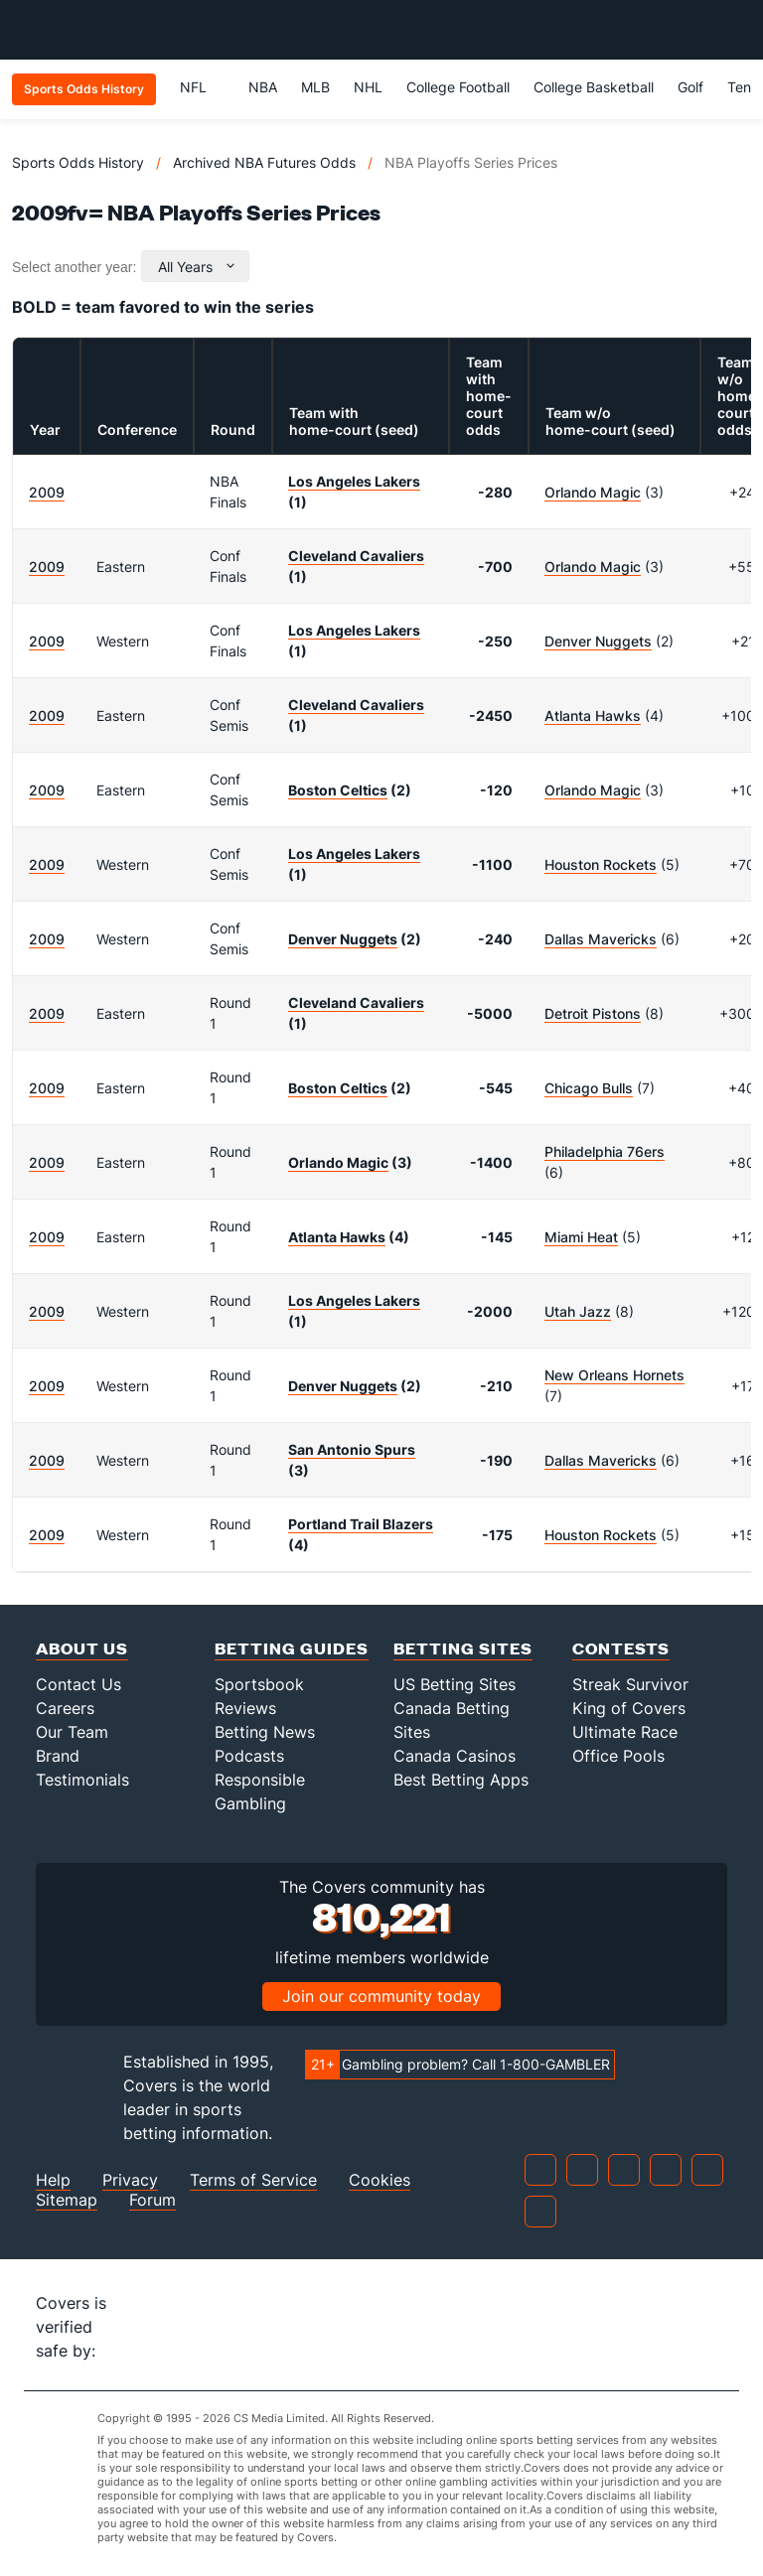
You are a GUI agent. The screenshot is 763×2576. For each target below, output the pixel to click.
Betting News (265, 1732)
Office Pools (618, 1756)
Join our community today (381, 1996)
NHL (368, 86)
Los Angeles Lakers (354, 481)
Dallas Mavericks (600, 938)
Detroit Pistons (592, 1013)
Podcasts (249, 1756)
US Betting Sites (454, 1684)
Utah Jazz (577, 1311)
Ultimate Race (625, 1732)
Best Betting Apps (461, 1779)
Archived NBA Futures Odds (264, 162)
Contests (621, 1648)
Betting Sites (463, 1648)
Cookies (379, 2180)
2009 (47, 492)
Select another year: (74, 267)
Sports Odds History (78, 162)
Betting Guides (292, 1648)
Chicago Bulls (588, 1087)
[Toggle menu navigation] (737, 30)
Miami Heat (581, 1236)
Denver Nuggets (598, 641)
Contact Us (78, 1684)
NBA (262, 86)
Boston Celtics (337, 790)
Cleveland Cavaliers (356, 555)
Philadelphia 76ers (604, 1151)
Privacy (130, 2180)
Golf (690, 86)
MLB (315, 86)
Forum (152, 2200)
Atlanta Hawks (592, 715)
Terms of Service (253, 2180)
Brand (57, 1756)
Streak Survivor (630, 1684)
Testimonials (82, 1779)
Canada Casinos (454, 1756)
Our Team (72, 1732)
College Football (458, 86)
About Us (82, 1648)
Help (53, 2180)
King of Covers (629, 1708)
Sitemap (66, 2200)
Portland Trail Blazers (360, 1523)
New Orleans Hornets (614, 1374)
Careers (65, 1708)
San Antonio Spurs (351, 1449)
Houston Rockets (600, 864)
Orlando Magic (592, 492)
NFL (202, 86)
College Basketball (594, 86)
